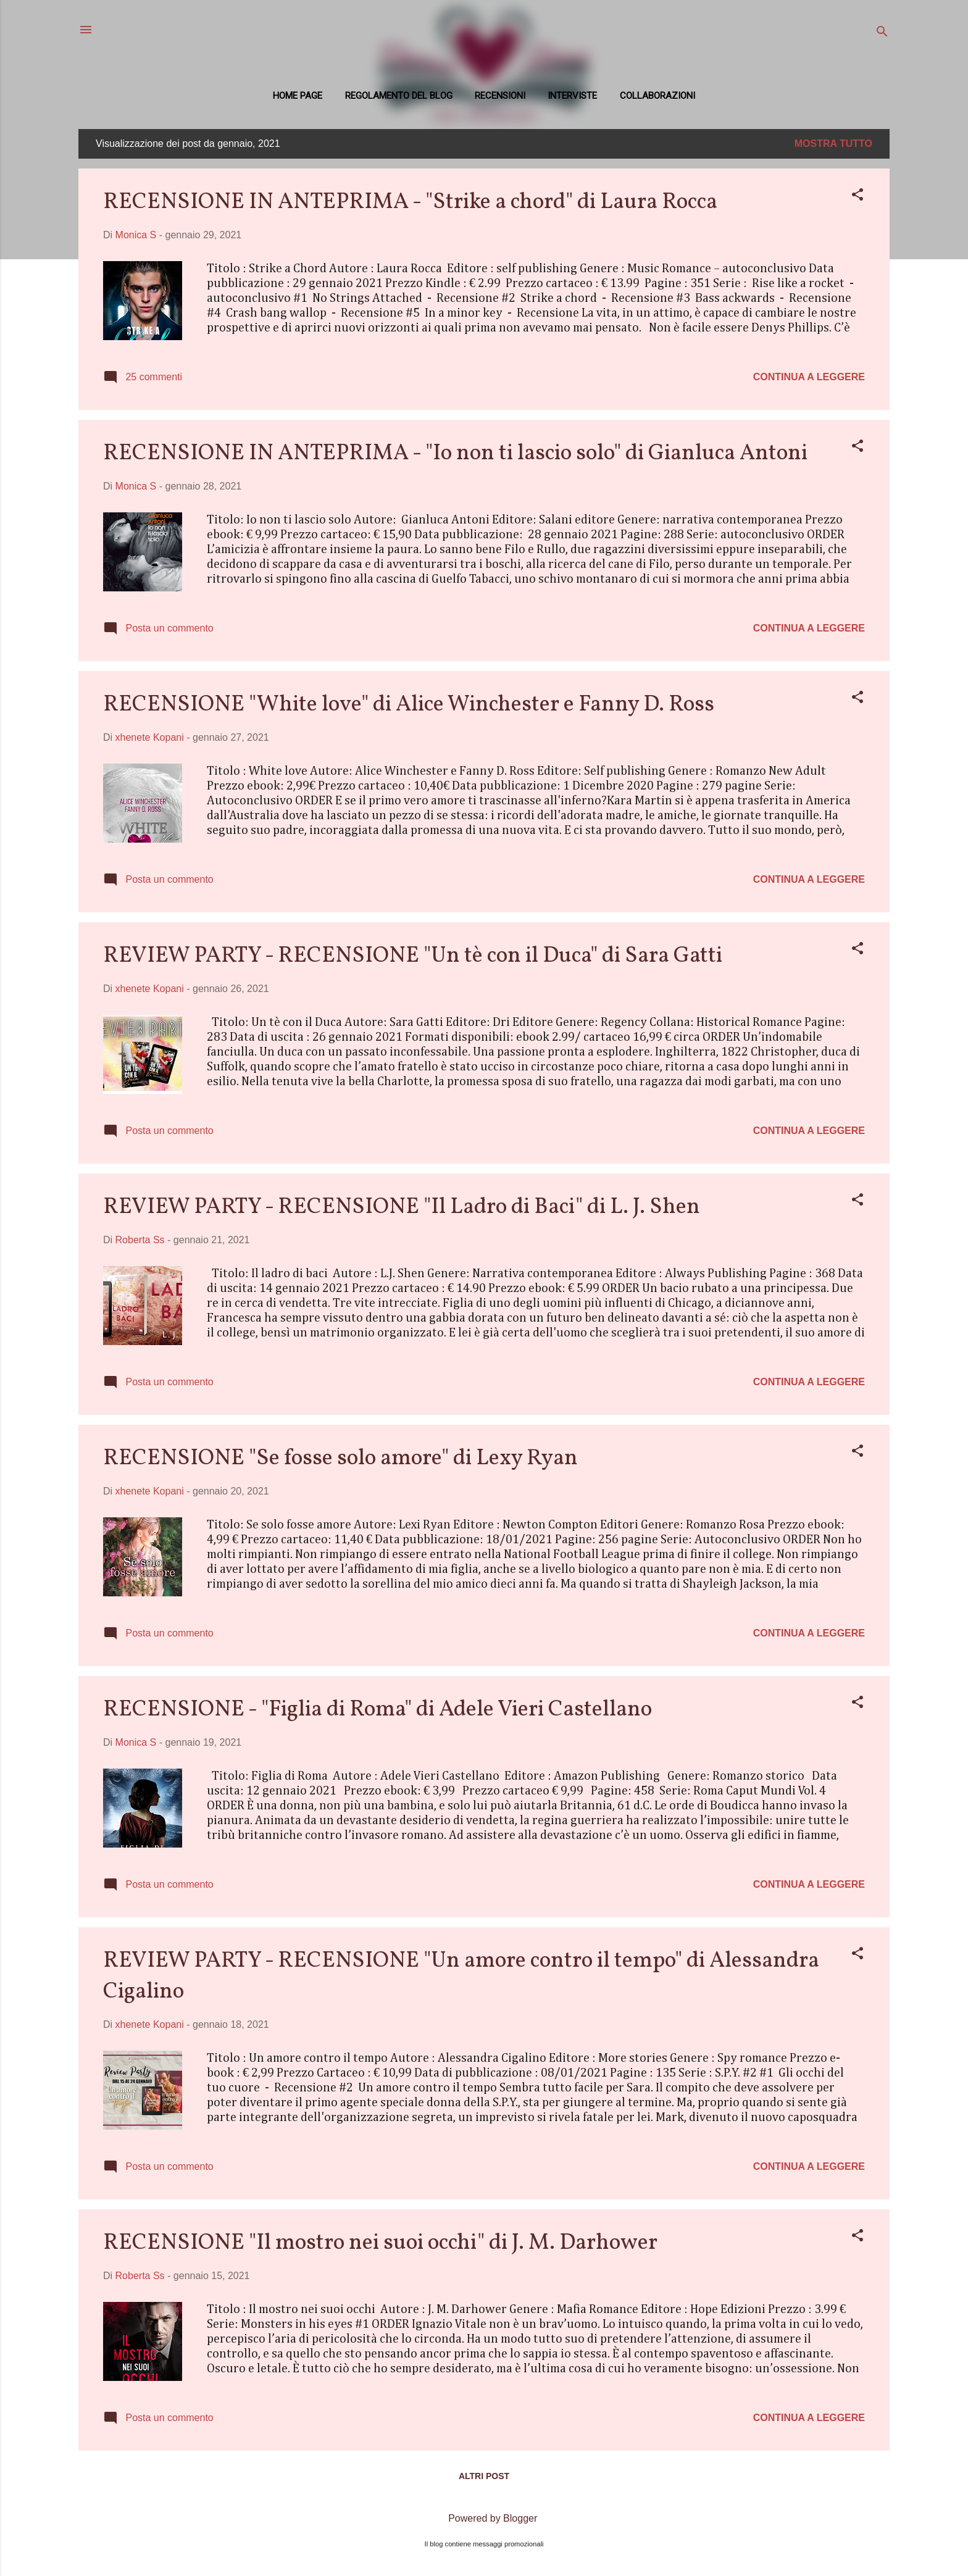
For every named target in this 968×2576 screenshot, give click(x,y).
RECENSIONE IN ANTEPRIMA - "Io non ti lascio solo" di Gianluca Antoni (455, 453)
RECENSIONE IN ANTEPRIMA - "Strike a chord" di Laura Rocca (410, 202)
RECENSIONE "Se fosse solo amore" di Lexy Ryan (340, 1458)
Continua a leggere (809, 377)
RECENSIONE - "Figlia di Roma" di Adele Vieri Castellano (377, 1709)
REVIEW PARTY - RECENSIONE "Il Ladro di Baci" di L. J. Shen (401, 1207)
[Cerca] (882, 33)
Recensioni (500, 95)
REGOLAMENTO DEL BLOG (399, 95)
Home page (297, 95)
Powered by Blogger (484, 2518)
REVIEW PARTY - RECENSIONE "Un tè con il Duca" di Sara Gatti (412, 956)
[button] (857, 196)
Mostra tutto (833, 143)
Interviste (572, 95)
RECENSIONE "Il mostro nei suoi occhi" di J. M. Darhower (380, 2243)
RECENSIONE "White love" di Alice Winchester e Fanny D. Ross (408, 705)
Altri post (484, 2476)
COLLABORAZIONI (657, 95)
